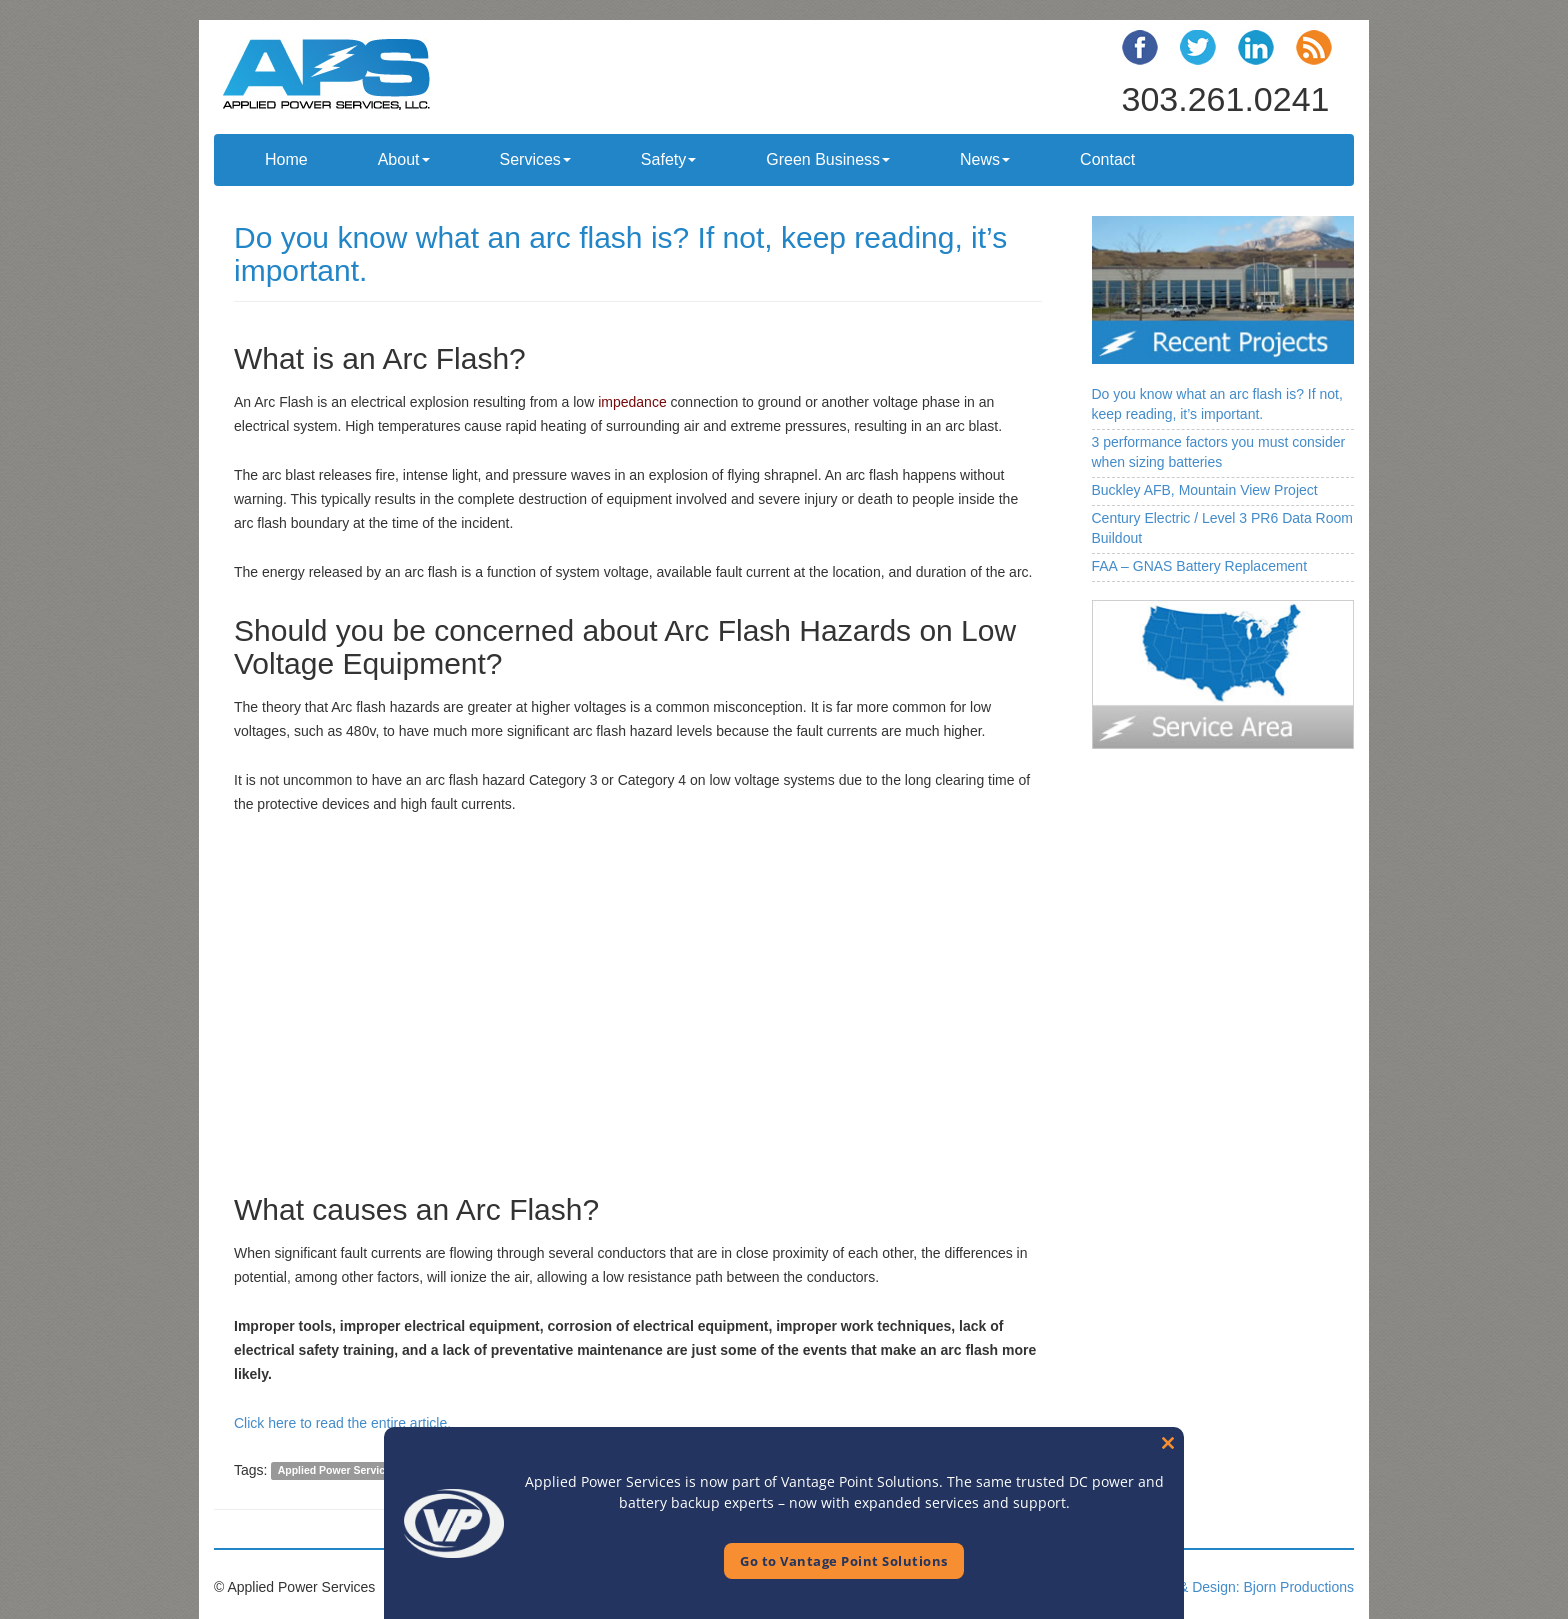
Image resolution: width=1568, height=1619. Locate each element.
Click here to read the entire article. (342, 1423)
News (985, 159)
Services (535, 159)
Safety (668, 159)
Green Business (828, 159)
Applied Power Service (334, 1471)
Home (286, 159)
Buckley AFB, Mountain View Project (1205, 490)
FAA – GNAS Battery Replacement (1200, 566)
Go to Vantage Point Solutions (844, 1561)
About (404, 159)
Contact (1107, 159)
